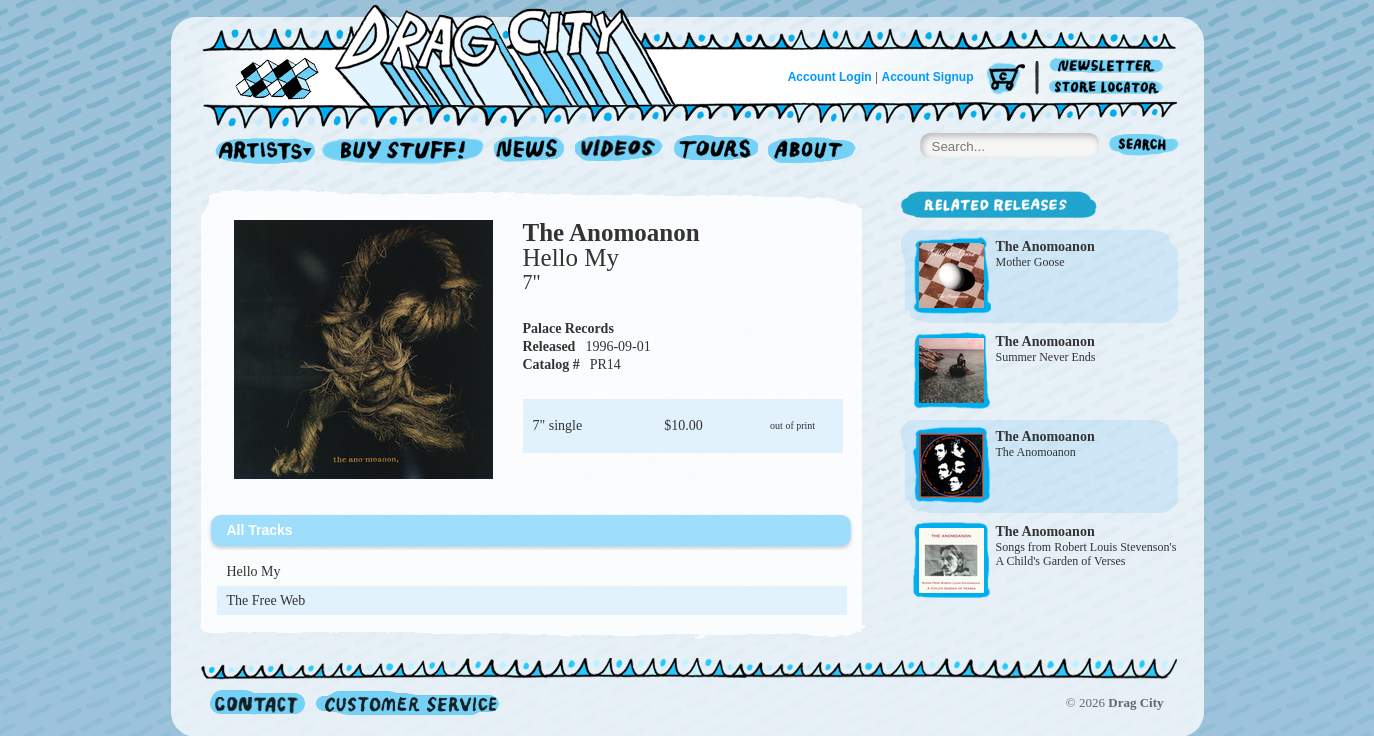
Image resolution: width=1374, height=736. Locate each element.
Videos (619, 151)
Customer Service (406, 702)
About (811, 151)
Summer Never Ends (1046, 357)
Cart (1006, 79)
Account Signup (928, 77)
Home (451, 54)
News (530, 151)
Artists (260, 151)
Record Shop (405, 151)
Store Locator (1109, 87)
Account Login (830, 77)
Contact (257, 702)
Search (1144, 146)
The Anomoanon (611, 232)
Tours (716, 151)
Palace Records (568, 328)
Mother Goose (1030, 262)
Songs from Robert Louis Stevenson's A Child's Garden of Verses (1086, 554)
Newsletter (1109, 66)
